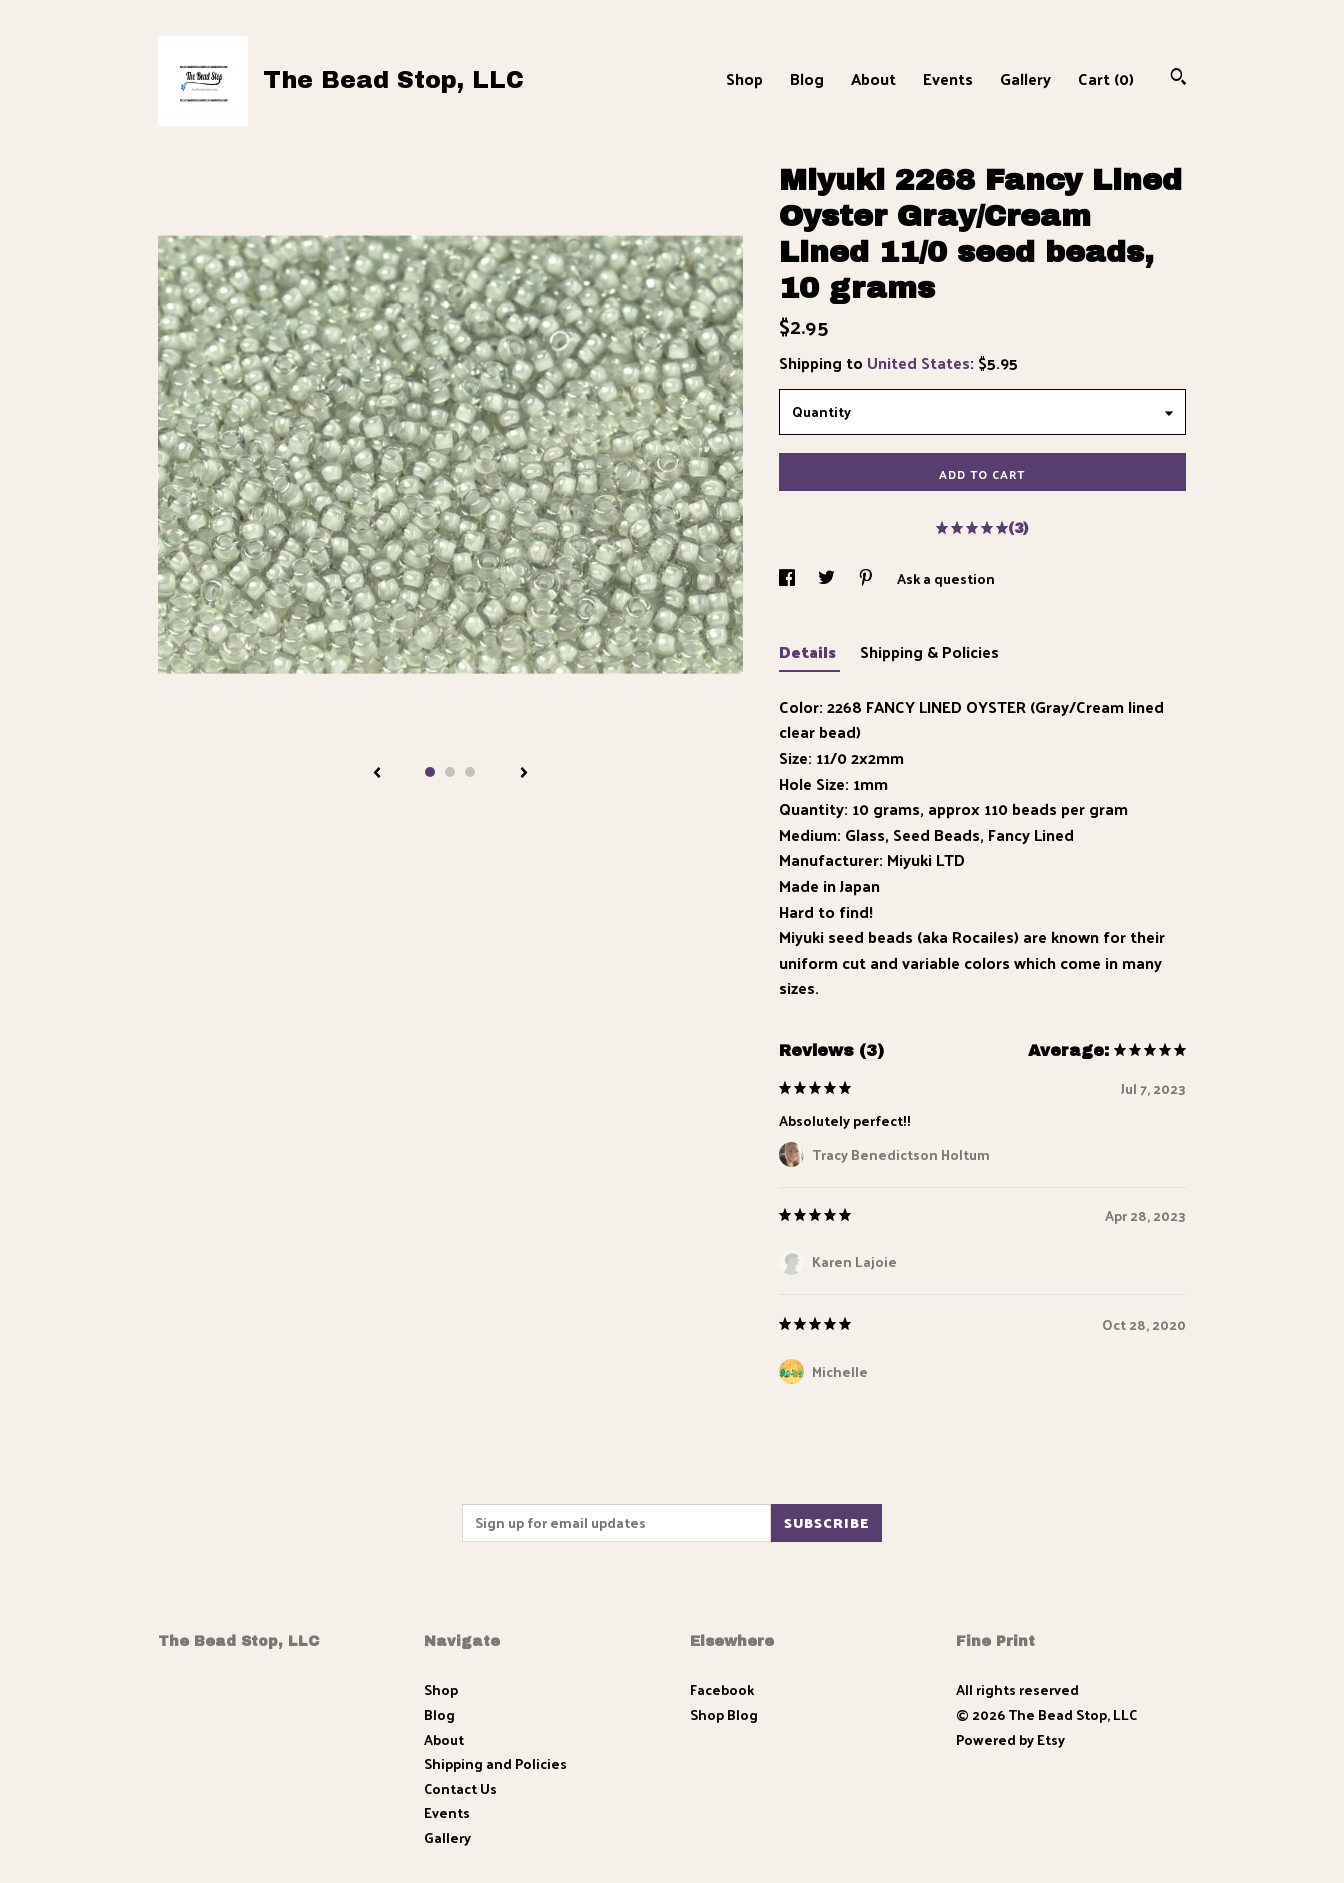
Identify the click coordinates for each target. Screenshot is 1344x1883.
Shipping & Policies (929, 651)
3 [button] (470, 772)
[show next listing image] (524, 774)
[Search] (1178, 78)
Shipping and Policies (495, 1763)
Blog (807, 78)
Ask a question (946, 578)
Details (809, 651)
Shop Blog (724, 1714)
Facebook (722, 1689)
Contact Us (460, 1788)
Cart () (1106, 78)
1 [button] (430, 772)
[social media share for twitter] (828, 578)
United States (918, 362)
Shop (744, 78)
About (873, 78)
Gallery (1025, 78)
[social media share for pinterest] (867, 578)
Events (948, 78)
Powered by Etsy (1010, 1739)
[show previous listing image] (377, 774)
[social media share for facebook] (788, 578)
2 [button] (450, 772)
